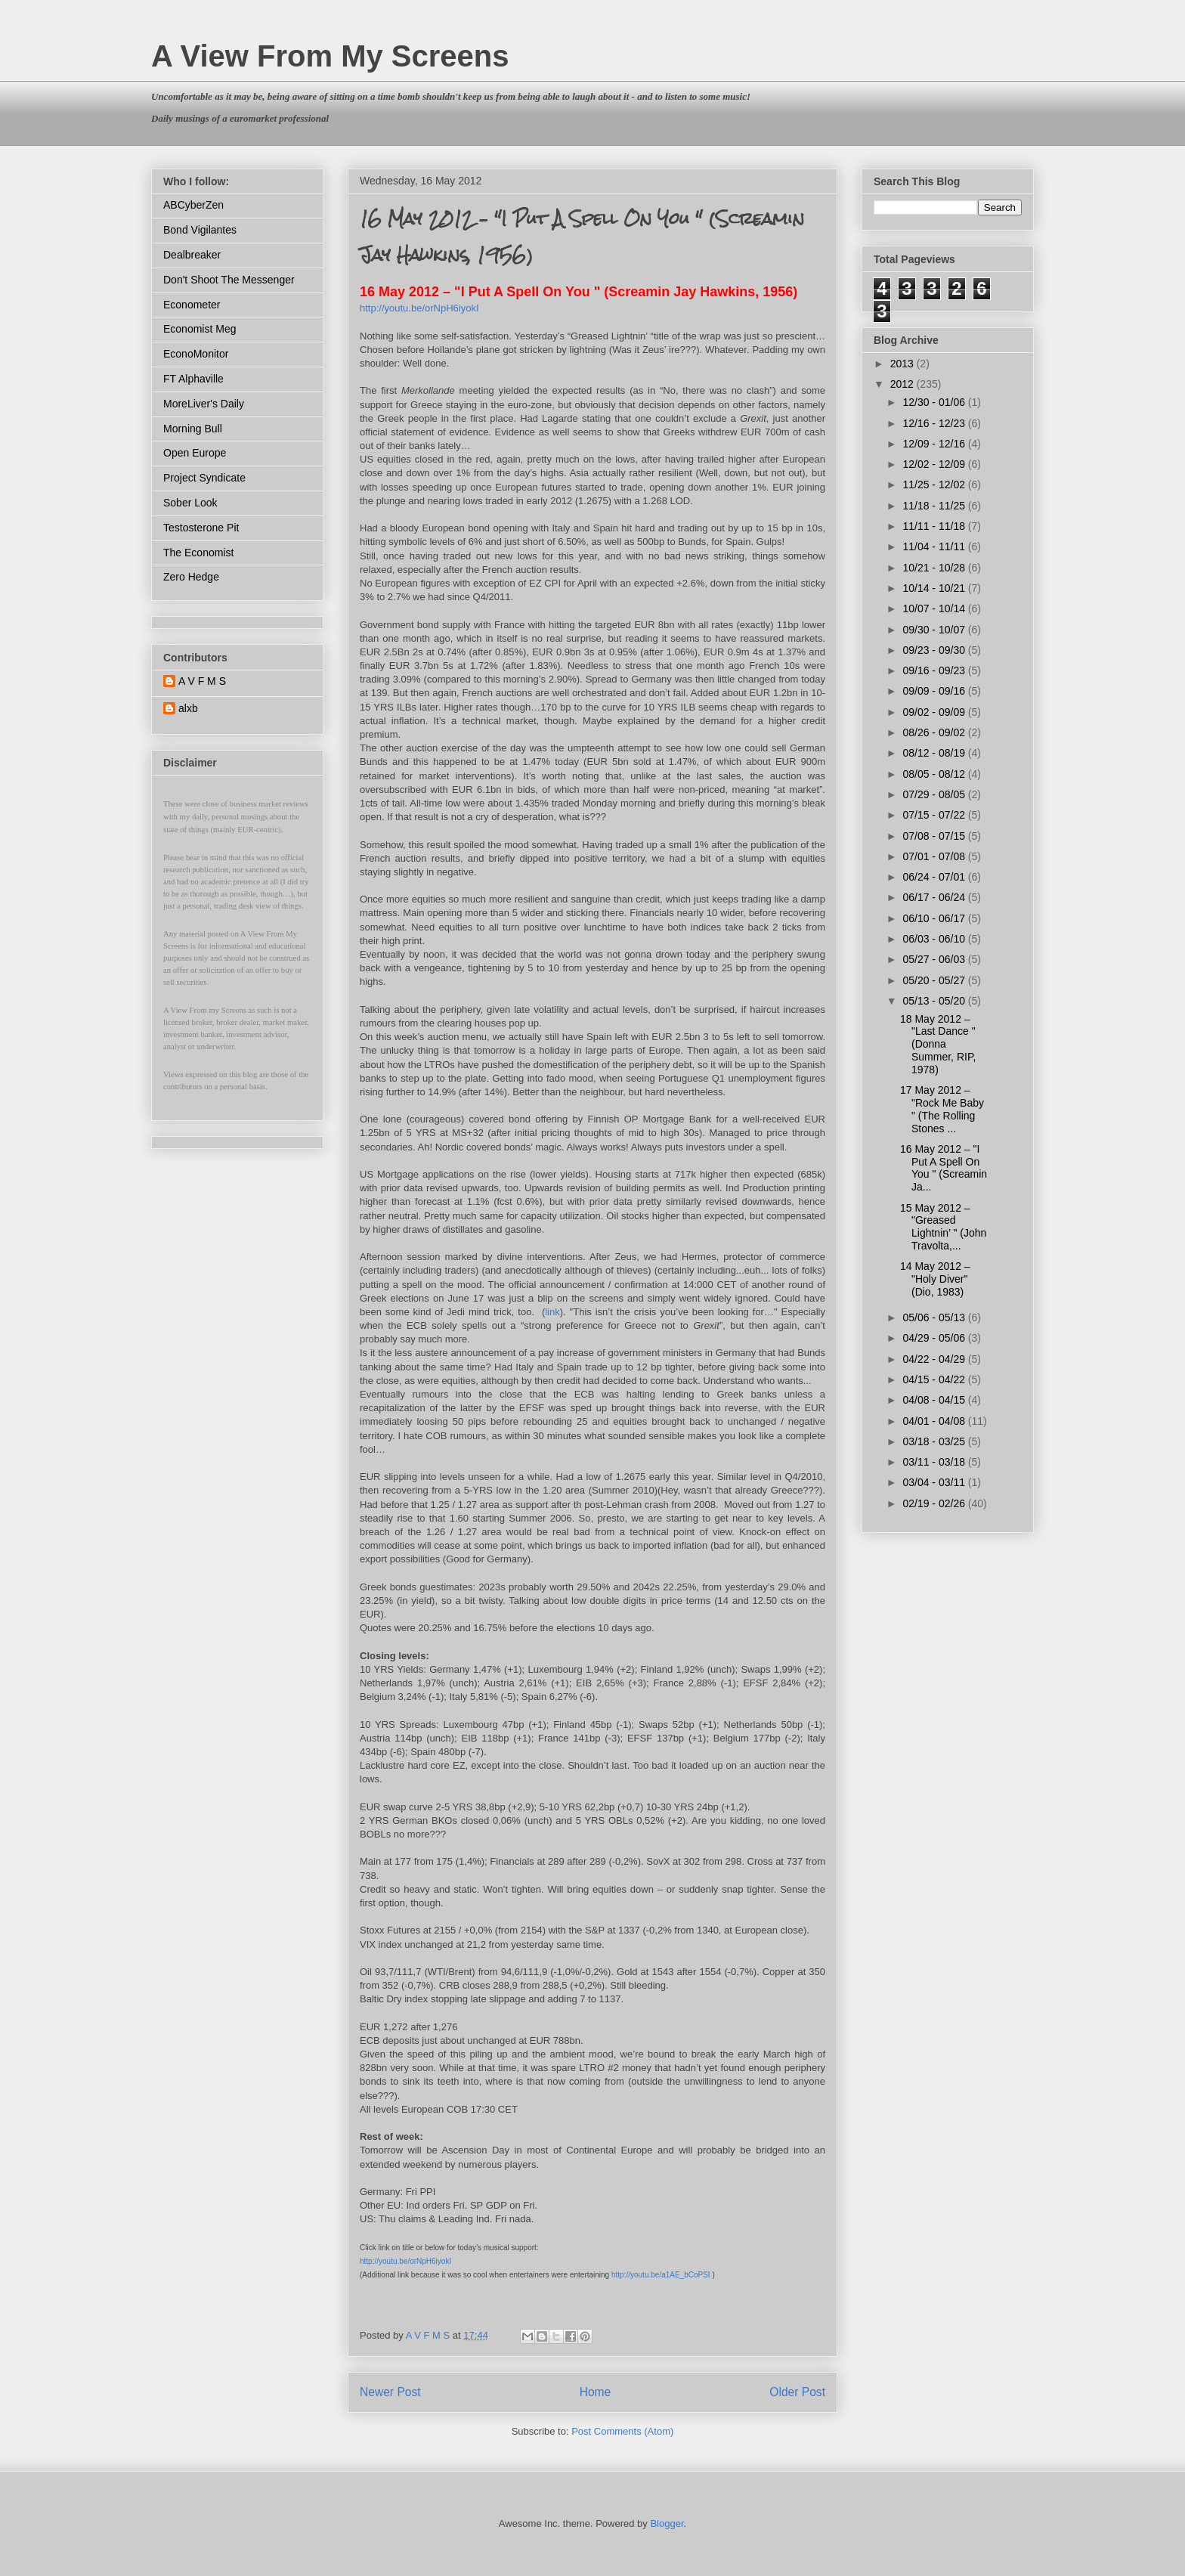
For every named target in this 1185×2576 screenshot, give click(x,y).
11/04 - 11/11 (934, 546)
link (552, 1311)
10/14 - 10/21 (934, 588)
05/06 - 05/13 (934, 1317)
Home (595, 2392)
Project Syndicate (204, 478)
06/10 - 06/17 (934, 918)
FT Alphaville (193, 379)
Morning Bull (192, 429)
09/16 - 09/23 (934, 670)
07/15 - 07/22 (934, 815)
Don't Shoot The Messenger (229, 280)
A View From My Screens (330, 56)
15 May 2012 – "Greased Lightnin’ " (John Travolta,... (943, 1227)
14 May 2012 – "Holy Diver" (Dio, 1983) (935, 1279)
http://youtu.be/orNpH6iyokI (405, 2261)
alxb (188, 708)
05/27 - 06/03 (934, 959)
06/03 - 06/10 (934, 939)
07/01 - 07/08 (934, 856)
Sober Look (190, 503)
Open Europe (194, 453)
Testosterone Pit (201, 528)
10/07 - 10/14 (934, 608)
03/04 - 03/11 (934, 1482)
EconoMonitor (195, 354)
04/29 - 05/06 (934, 1338)
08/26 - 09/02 (934, 732)
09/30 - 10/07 (934, 630)
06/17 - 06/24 (934, 897)
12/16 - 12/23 (934, 423)
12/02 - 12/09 (934, 464)
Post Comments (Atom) (622, 2431)
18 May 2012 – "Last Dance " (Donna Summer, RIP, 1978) (938, 1044)
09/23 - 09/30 (934, 650)
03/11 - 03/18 (934, 1462)
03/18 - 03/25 (934, 1441)
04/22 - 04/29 (934, 1359)
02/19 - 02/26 (934, 1503)
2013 (903, 364)
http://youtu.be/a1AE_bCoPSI (660, 2275)
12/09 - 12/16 (934, 444)
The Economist (198, 552)
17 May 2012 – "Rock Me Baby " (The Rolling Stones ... (942, 1109)
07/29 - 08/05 (934, 794)
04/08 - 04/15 (934, 1400)
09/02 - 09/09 (934, 712)
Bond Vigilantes (200, 230)
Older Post (797, 2392)
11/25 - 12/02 (934, 484)
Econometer (191, 305)
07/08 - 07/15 (934, 836)
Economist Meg (199, 329)
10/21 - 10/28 (934, 568)
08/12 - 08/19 (934, 753)
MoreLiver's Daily (203, 404)
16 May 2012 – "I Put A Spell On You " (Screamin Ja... (943, 1168)
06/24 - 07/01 (934, 877)
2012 (903, 384)
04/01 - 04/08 (934, 1421)
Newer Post (390, 2392)
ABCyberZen (193, 205)
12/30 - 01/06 (934, 402)
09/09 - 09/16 (934, 691)
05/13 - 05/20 (934, 1001)
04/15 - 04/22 (934, 1379)
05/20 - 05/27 (934, 980)
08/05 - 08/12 (934, 774)
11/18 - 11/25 (934, 506)
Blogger (666, 2523)
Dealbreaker (192, 255)
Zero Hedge (191, 577)
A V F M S (202, 681)
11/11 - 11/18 (934, 526)
